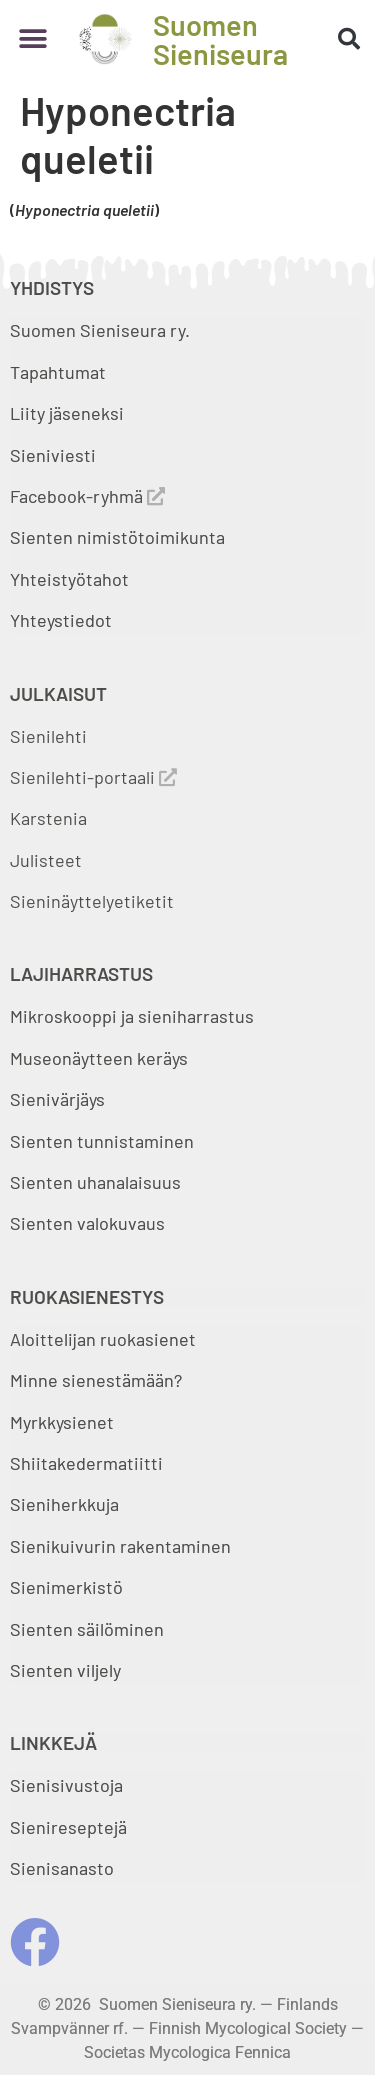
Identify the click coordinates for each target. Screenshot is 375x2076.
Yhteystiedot (61, 620)
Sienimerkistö (66, 1587)
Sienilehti (48, 736)
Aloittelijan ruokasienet (103, 1339)
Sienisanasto (62, 1868)
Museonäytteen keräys (99, 1058)
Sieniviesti (55, 455)
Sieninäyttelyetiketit (92, 901)
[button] (32, 39)
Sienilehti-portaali (93, 777)
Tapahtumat (58, 372)
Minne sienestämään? (96, 1380)
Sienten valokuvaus (87, 1223)
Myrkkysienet (62, 1422)
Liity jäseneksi (67, 413)
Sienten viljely (65, 1670)
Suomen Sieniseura (220, 39)
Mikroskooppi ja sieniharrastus (132, 1016)
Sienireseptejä (68, 1827)
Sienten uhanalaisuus (95, 1182)
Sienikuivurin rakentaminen (120, 1546)
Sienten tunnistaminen (102, 1141)
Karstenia (48, 818)
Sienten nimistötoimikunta (117, 537)
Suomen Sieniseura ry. (100, 330)
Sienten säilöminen (87, 1629)
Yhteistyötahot (69, 579)
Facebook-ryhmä (87, 496)
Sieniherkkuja (64, 1504)
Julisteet (46, 860)
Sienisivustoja (66, 1785)
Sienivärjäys (57, 1099)
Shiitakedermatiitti (86, 1463)
